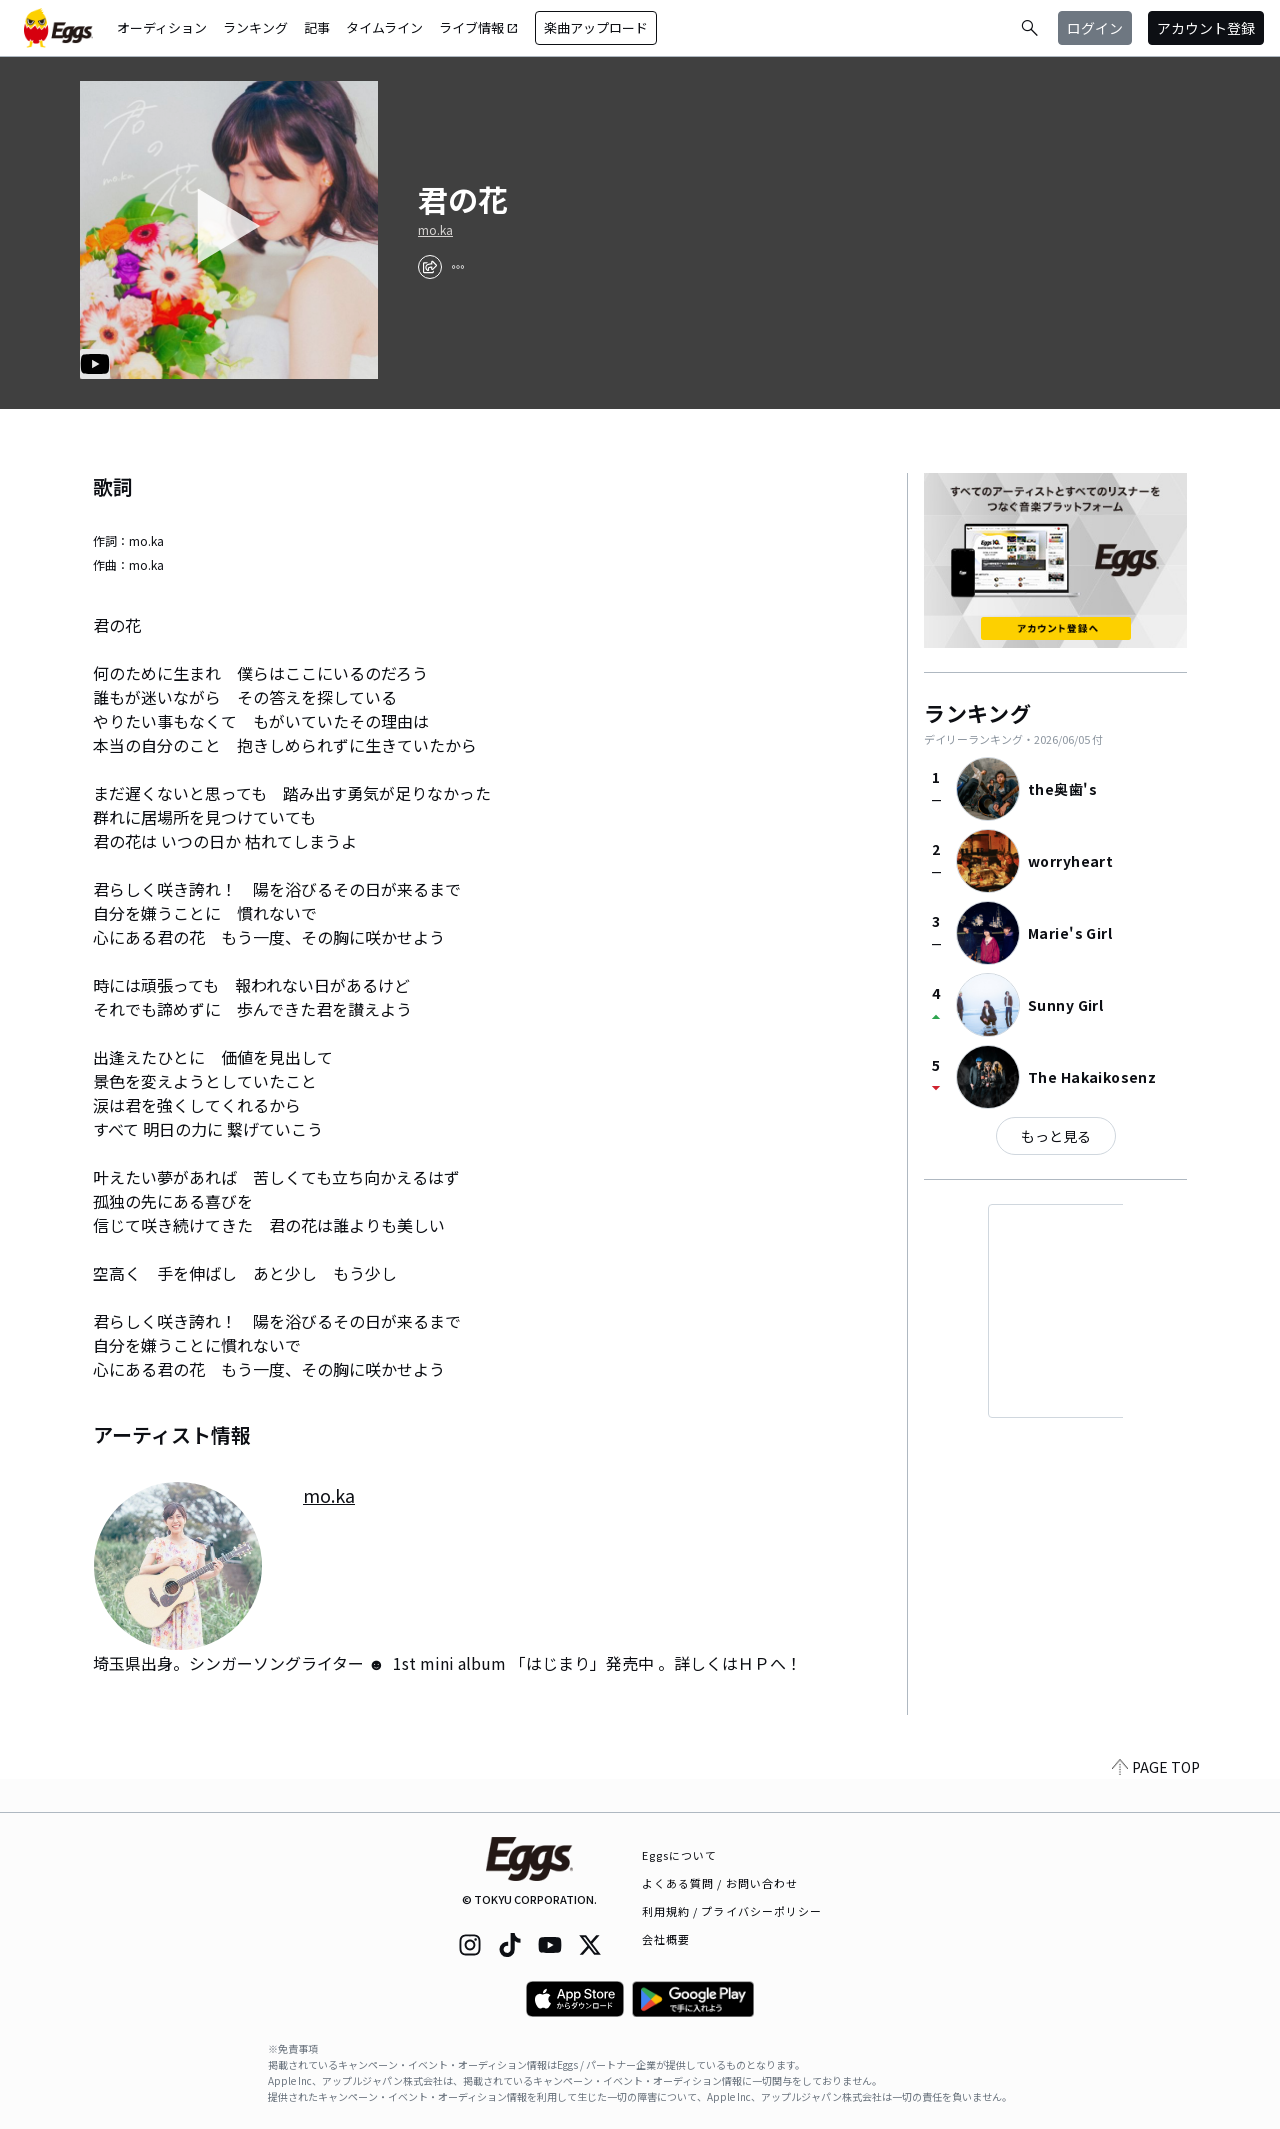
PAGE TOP (1156, 1800)
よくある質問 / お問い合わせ (720, 1883)
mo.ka (435, 230)
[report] (458, 267)
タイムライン (384, 27)
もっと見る (1056, 1136)
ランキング (255, 27)
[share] (430, 267)
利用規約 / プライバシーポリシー (732, 1911)
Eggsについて (680, 1855)
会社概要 (666, 1939)
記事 (317, 27)
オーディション (162, 27)
